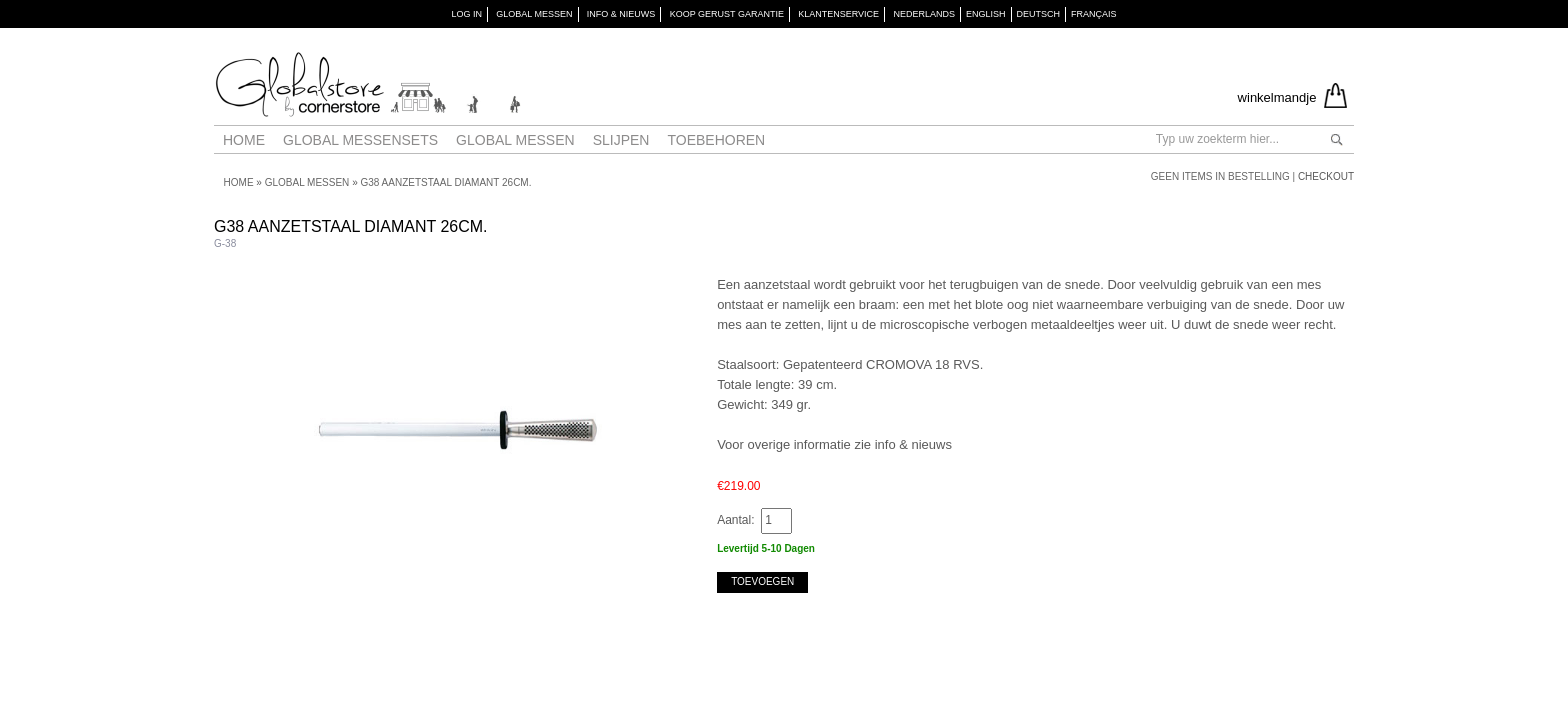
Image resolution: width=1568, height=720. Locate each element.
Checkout (1326, 176)
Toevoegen (762, 581)
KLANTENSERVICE (838, 14)
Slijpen (621, 140)
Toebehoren (716, 140)
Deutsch (1039, 14)
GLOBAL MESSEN (534, 14)
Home (244, 140)
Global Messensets (360, 140)
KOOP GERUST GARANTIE (727, 14)
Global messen (515, 140)
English (986, 14)
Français (1094, 14)
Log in (466, 14)
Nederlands (924, 14)
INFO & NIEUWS (621, 14)
